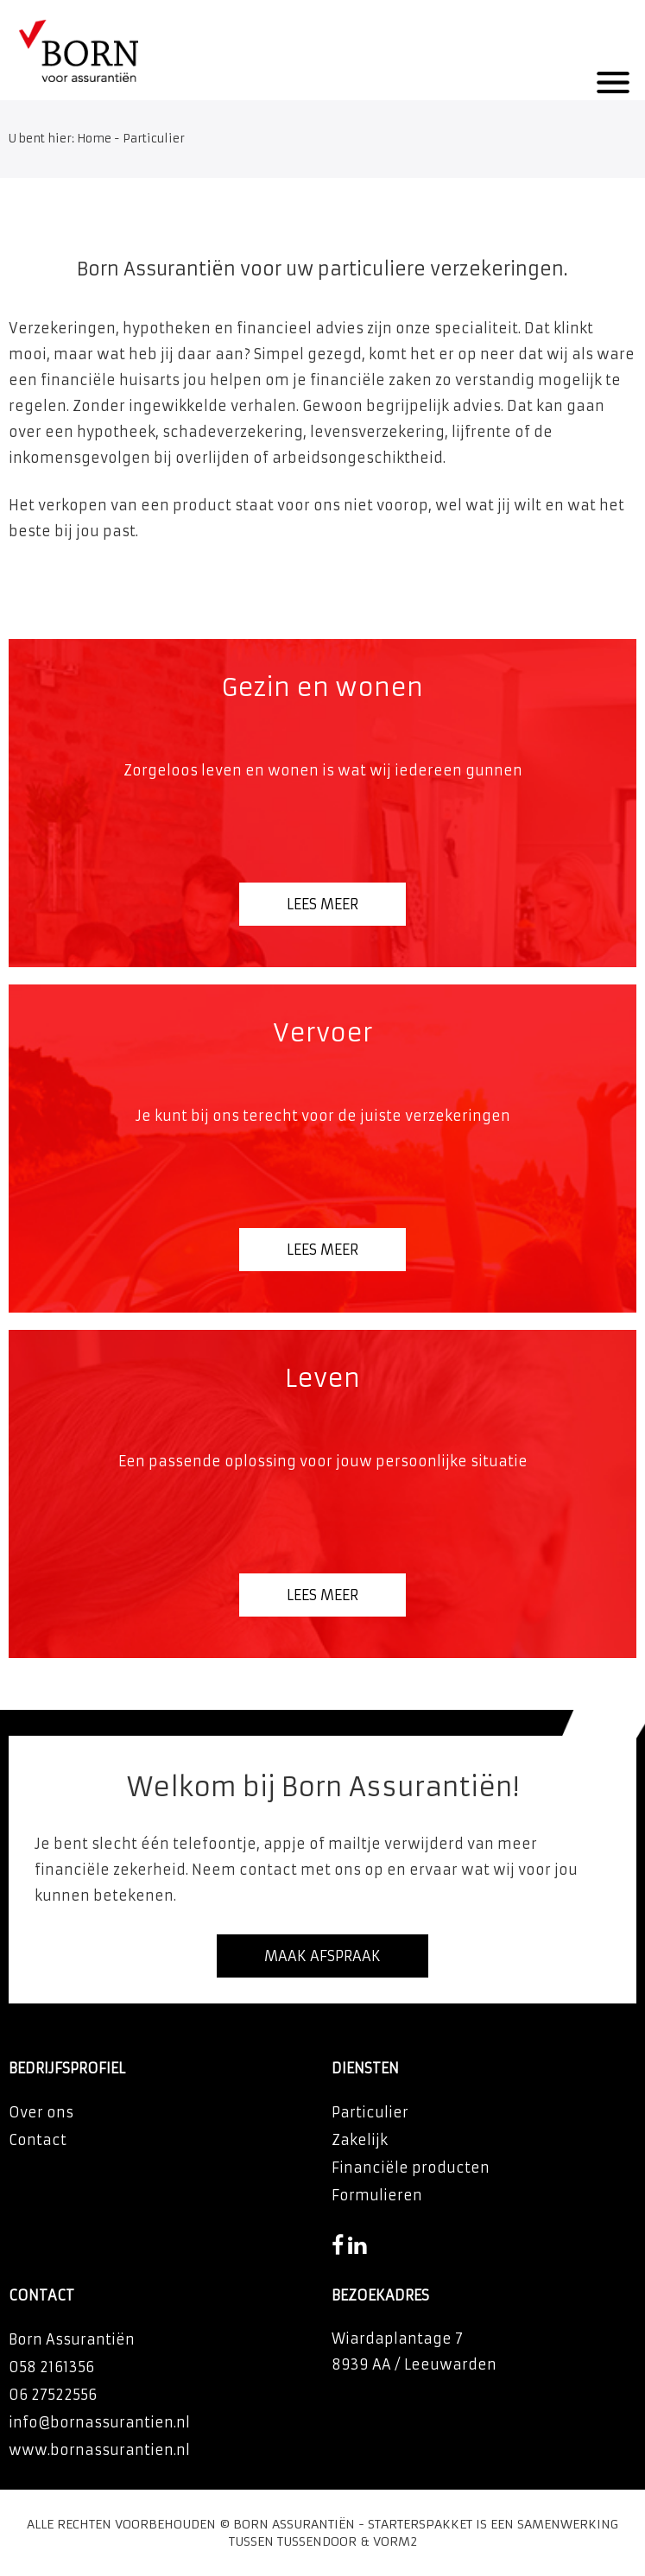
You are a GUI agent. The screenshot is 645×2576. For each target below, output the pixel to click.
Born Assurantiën (294, 2524)
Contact (37, 2140)
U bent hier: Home (60, 138)
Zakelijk (360, 2140)
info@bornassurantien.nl (99, 2422)
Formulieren (377, 2195)
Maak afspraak (322, 1956)
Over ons (41, 2112)
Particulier (370, 2112)
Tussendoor (317, 2541)
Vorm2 (395, 2541)
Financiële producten (411, 2167)
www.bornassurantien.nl (99, 2450)
